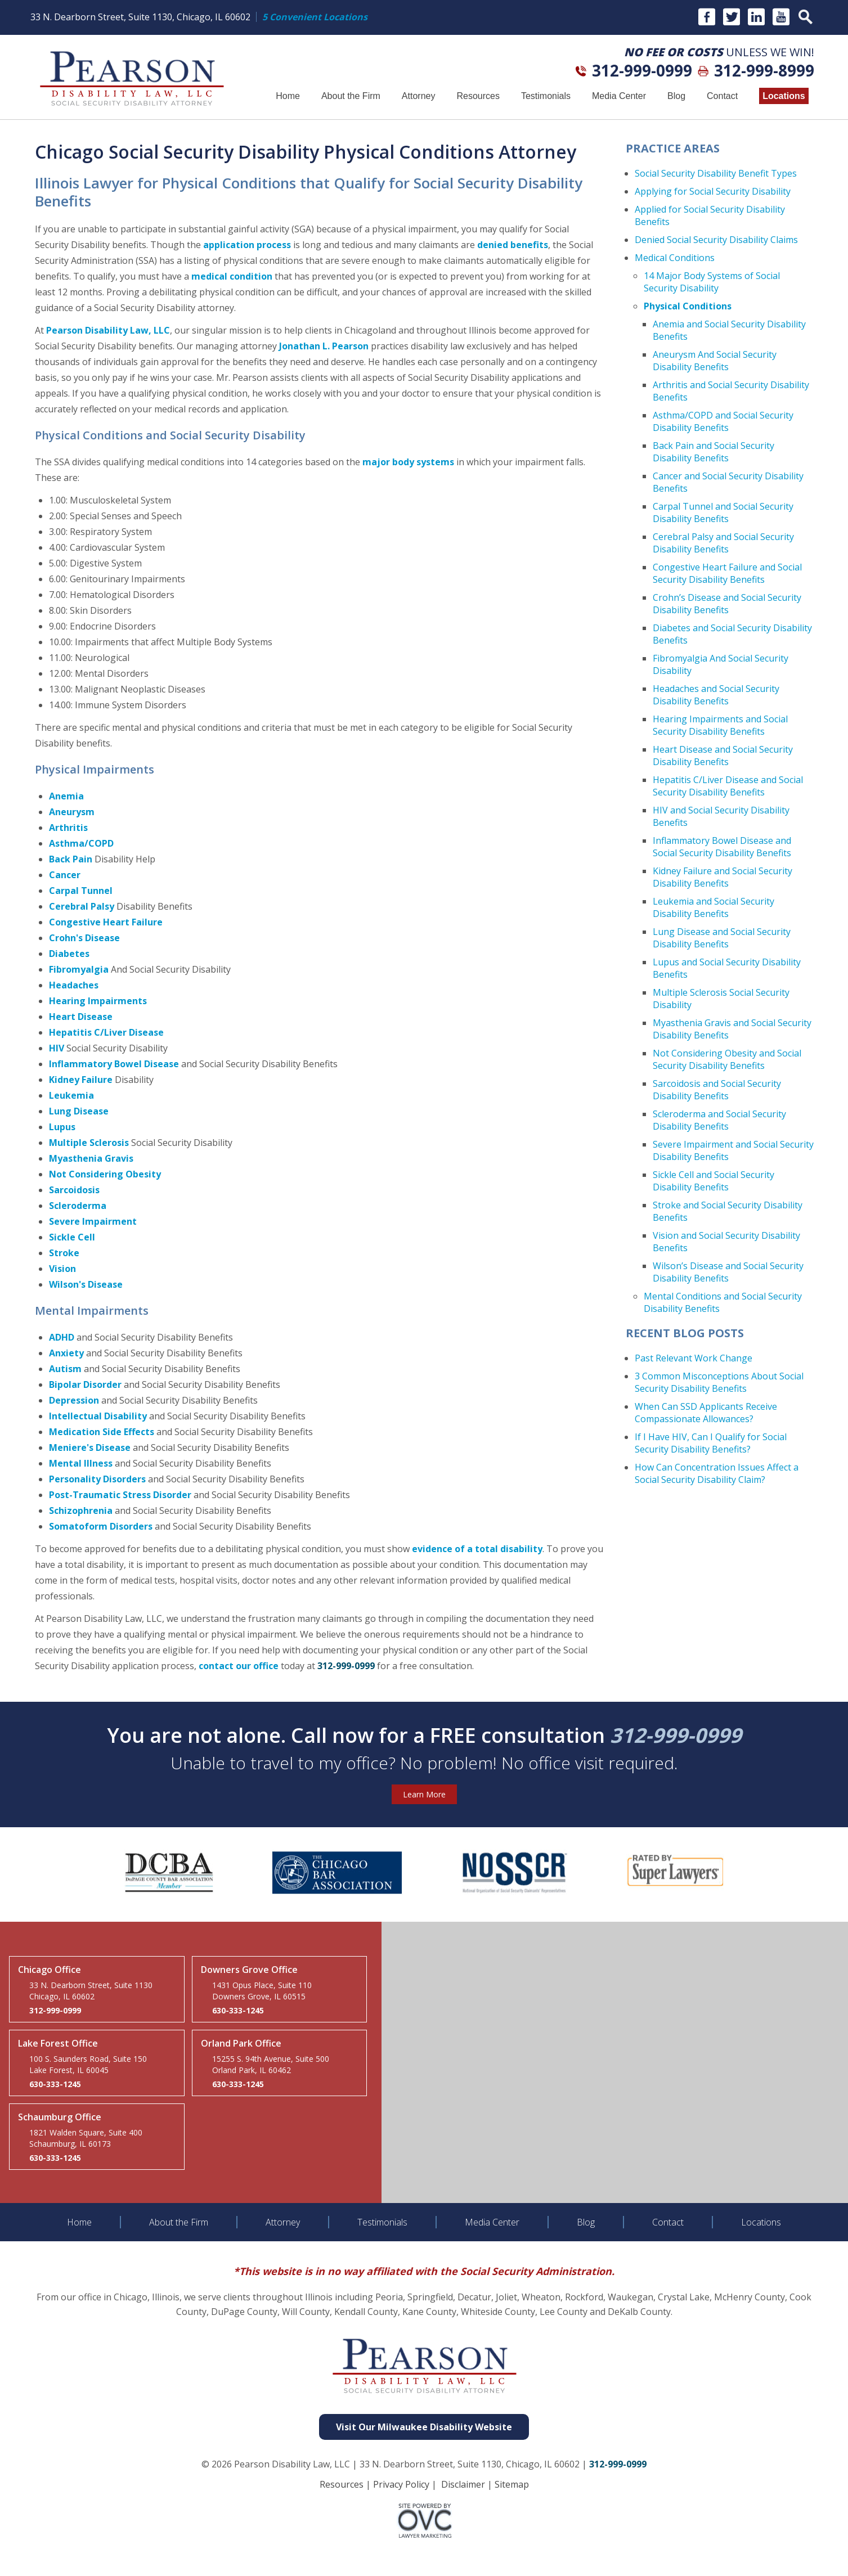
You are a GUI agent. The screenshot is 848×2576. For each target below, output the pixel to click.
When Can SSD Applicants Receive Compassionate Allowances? (706, 1412)
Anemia (66, 796)
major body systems (408, 462)
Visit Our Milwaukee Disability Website (424, 2427)
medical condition (231, 276)
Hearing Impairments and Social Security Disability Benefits (720, 725)
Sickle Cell (72, 1237)
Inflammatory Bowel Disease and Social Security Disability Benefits (722, 846)
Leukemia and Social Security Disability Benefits (713, 907)
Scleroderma (77, 1205)
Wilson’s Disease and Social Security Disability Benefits (728, 1272)
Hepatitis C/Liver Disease (106, 1032)
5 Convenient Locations (314, 17)
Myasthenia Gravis (91, 1158)
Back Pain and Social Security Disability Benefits (713, 451)
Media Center (619, 96)
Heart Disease (81, 1016)
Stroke (64, 1253)
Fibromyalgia (79, 969)
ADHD (61, 1337)
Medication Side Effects (101, 1432)
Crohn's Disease (84, 938)
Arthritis (68, 827)
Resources (477, 96)
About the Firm (350, 96)
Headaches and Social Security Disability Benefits (716, 694)
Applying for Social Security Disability (713, 191)
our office (257, 1666)
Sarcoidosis (74, 1190)
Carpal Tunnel (81, 890)
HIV (56, 1048)
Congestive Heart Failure (106, 922)
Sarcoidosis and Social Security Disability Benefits (717, 1089)
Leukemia (71, 1095)
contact (216, 1666)
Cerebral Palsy (81, 906)
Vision (62, 1268)
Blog (676, 96)
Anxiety (66, 1353)
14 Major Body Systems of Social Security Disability (712, 281)
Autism (65, 1369)
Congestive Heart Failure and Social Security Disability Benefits (727, 573)
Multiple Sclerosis (89, 1142)
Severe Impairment (93, 1221)
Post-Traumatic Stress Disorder (120, 1495)
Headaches (73, 985)
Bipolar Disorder (85, 1384)
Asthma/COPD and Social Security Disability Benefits (723, 421)
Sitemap (512, 2484)
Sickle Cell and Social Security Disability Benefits (713, 1180)
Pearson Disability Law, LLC (108, 330)
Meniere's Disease (90, 1447)
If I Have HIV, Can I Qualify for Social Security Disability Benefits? (711, 1443)
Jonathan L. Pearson (324, 346)
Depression (74, 1400)
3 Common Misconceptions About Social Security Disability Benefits (719, 1382)
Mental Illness (81, 1463)
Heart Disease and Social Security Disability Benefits (723, 755)
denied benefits (512, 245)
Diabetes (69, 953)
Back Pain (70, 859)
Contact (722, 96)
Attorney (419, 96)
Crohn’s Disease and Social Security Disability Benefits (727, 603)
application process (247, 245)
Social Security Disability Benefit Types (716, 173)
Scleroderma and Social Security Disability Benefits (719, 1120)
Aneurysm (72, 812)
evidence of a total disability (477, 1549)
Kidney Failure (81, 1079)
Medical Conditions (675, 257)
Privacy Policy (401, 2484)
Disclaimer (463, 2484)
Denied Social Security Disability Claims (716, 239)
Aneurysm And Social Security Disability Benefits (715, 360)
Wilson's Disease (86, 1284)
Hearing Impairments (98, 1001)
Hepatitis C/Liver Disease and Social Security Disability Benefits (728, 786)
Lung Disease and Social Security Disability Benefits (722, 937)
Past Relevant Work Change (693, 1358)
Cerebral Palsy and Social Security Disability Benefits (723, 543)
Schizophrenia (81, 1510)
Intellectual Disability (98, 1416)
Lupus (62, 1127)
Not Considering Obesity (105, 1174)
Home (288, 96)
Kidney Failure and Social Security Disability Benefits (722, 877)
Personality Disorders (97, 1479)
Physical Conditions (688, 306)
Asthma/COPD (81, 843)
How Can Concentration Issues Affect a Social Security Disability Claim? (716, 1473)
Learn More (424, 1794)
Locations (783, 96)
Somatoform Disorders (100, 1526)
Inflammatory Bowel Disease (114, 1064)
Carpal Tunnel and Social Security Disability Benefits (723, 512)
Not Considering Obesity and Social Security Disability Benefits (727, 1059)
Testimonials (546, 96)
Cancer (64, 875)
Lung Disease (79, 1111)
